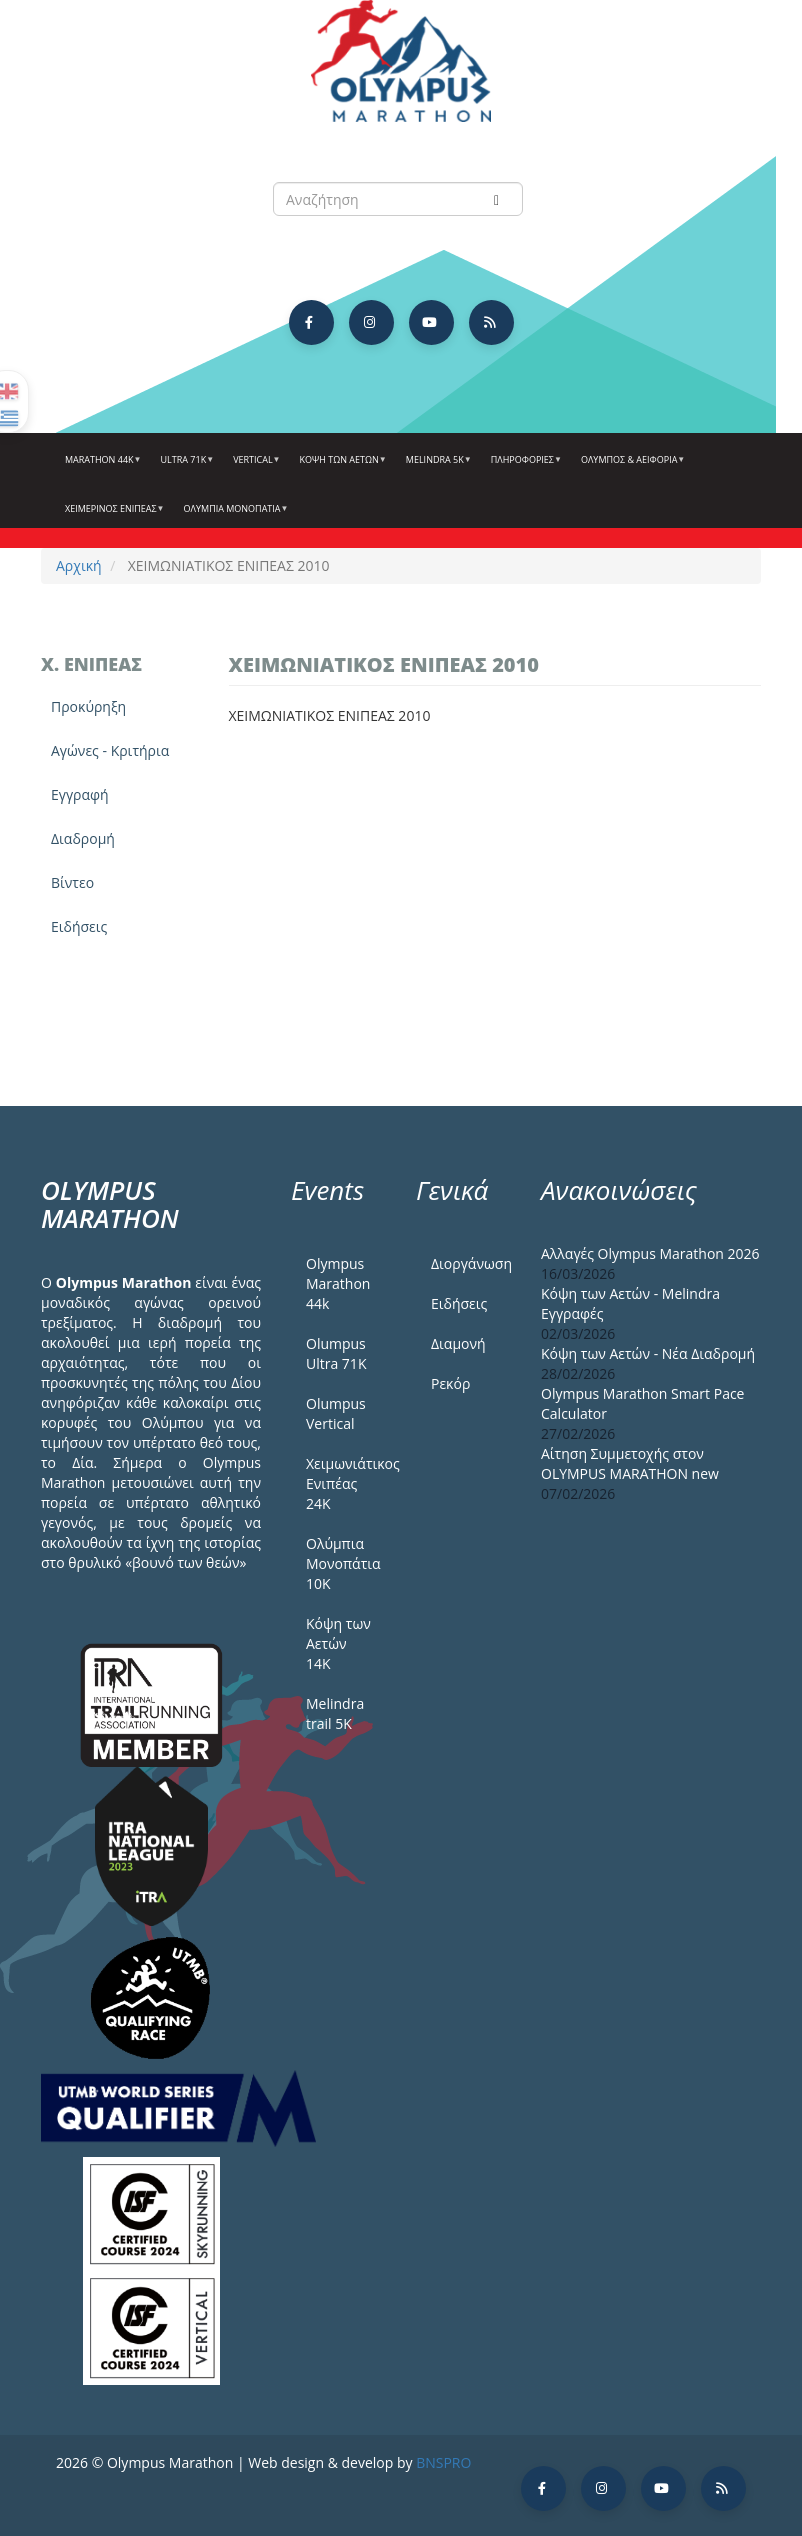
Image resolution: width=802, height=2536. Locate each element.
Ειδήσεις (79, 926)
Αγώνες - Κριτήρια (110, 750)
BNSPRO (443, 2462)
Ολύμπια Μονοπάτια (234, 516)
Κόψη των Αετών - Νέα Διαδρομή (648, 1353)
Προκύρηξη (88, 706)
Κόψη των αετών (341, 467)
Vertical (254, 467)
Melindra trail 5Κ (335, 1713)
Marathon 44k (101, 467)
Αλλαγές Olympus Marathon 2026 (650, 1253)
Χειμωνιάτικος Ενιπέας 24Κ (346, 1483)
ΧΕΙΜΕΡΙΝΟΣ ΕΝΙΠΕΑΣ (112, 516)
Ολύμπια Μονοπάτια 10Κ (343, 1563)
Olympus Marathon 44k (338, 1283)
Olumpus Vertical (336, 1413)
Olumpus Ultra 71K (336, 1353)
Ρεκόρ (450, 1383)
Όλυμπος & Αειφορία (630, 467)
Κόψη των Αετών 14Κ (338, 1643)
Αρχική (79, 565)
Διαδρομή (83, 838)
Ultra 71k (185, 467)
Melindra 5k (436, 467)
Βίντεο (72, 882)
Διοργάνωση (471, 1263)
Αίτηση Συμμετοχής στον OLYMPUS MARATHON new (630, 1463)
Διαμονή (458, 1343)
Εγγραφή (80, 794)
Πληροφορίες (524, 467)
